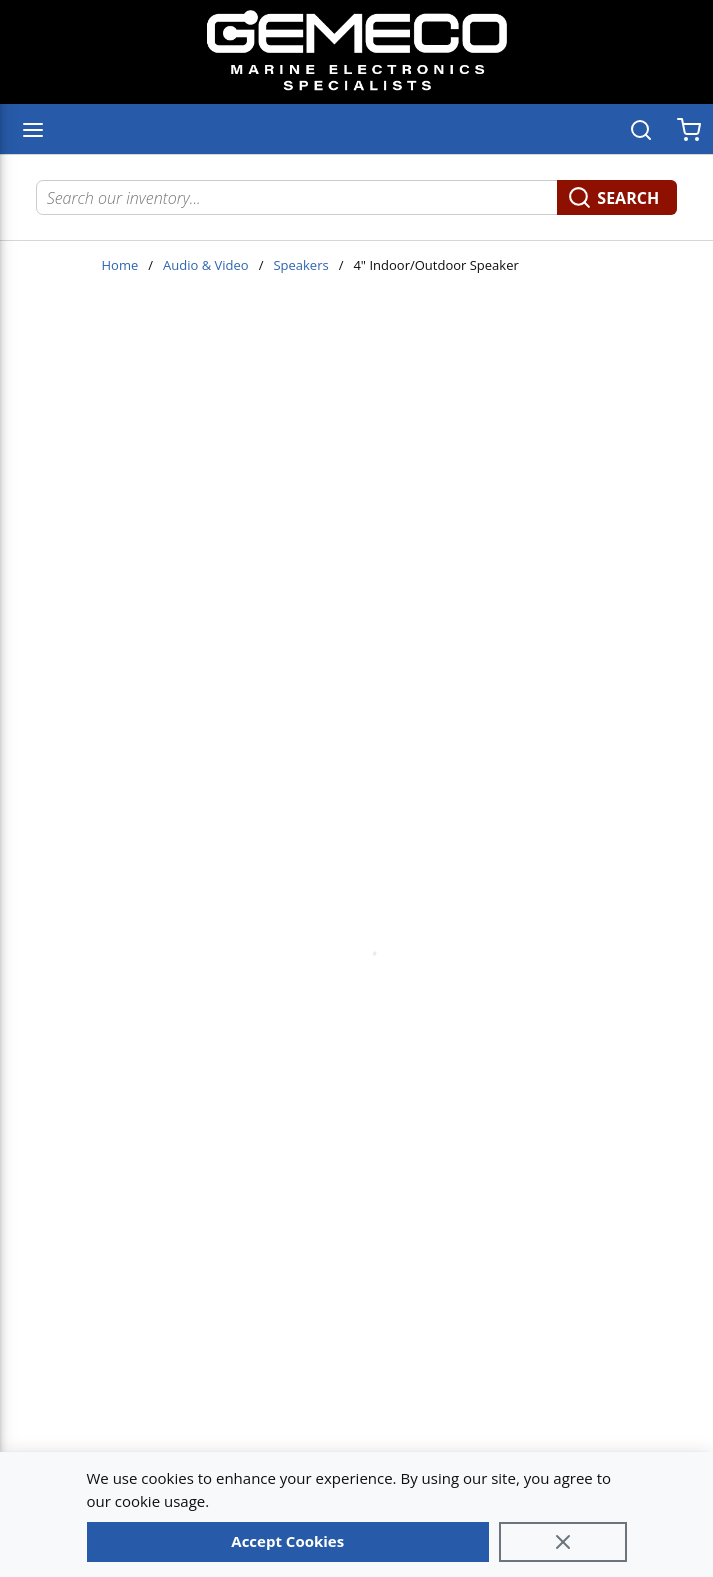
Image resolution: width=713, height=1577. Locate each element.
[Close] (563, 1542)
